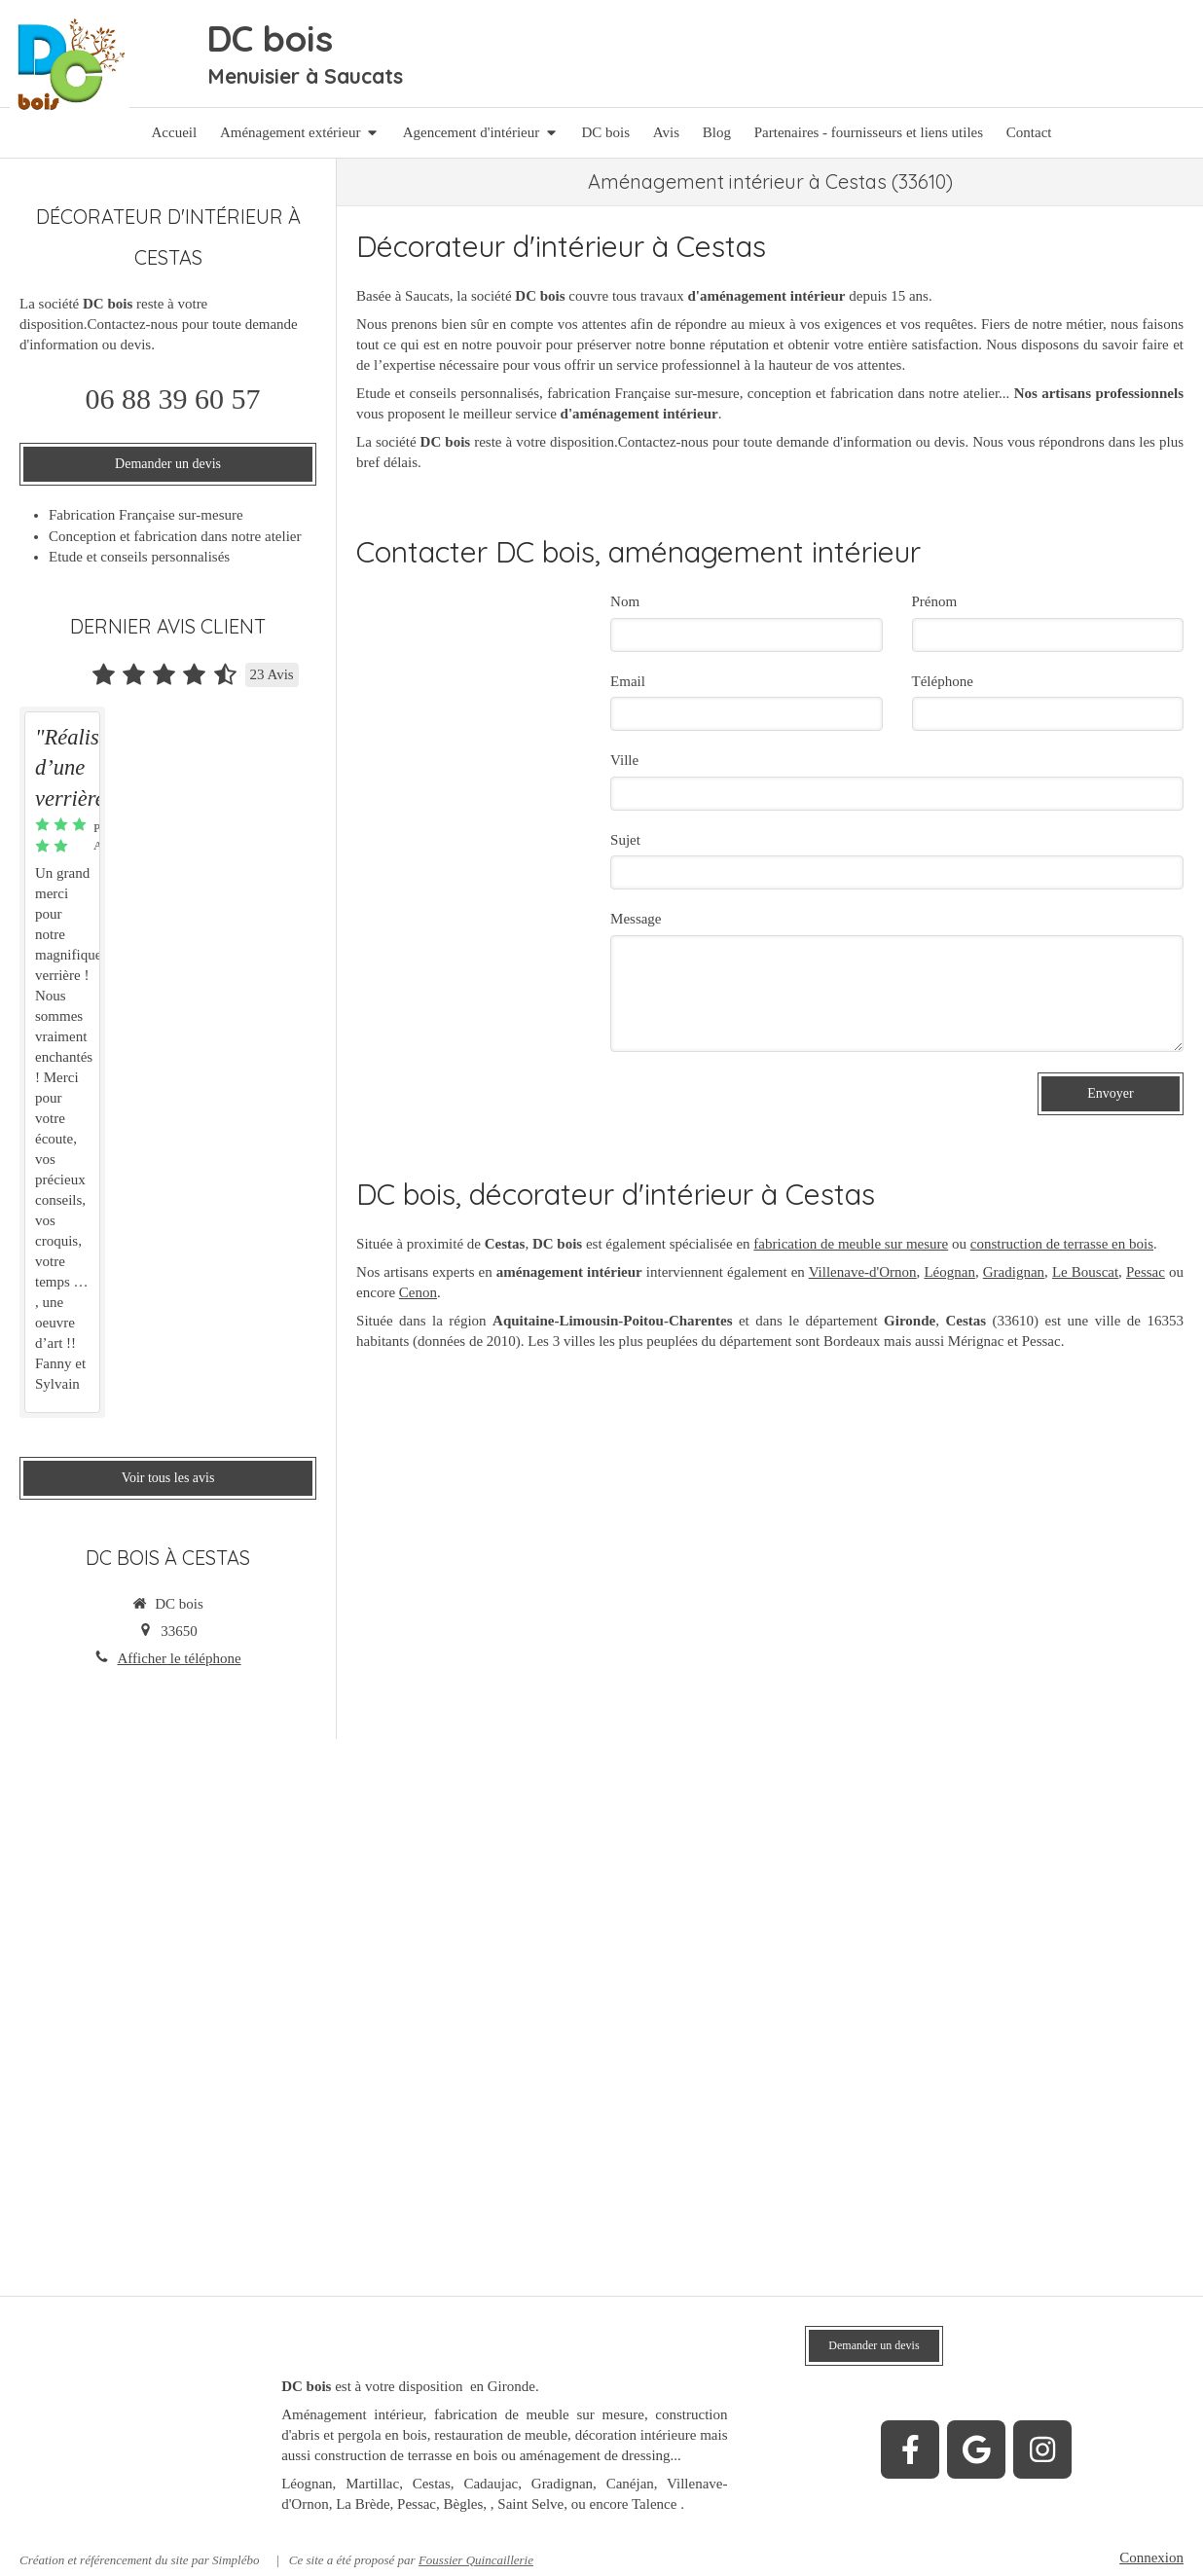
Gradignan (1013, 1272)
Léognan (949, 1272)
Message (636, 918)
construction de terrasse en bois (1061, 1244)
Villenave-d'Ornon (863, 1272)
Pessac (1145, 1272)
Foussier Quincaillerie (476, 2560)
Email (627, 681)
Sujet (625, 840)
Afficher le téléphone (178, 1658)
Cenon (418, 1292)
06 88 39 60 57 (173, 398)
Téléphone (942, 681)
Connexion (1151, 2557)
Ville (624, 760)
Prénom (935, 601)
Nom (624, 601)
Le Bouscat (1085, 1272)
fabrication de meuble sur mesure (850, 1244)
